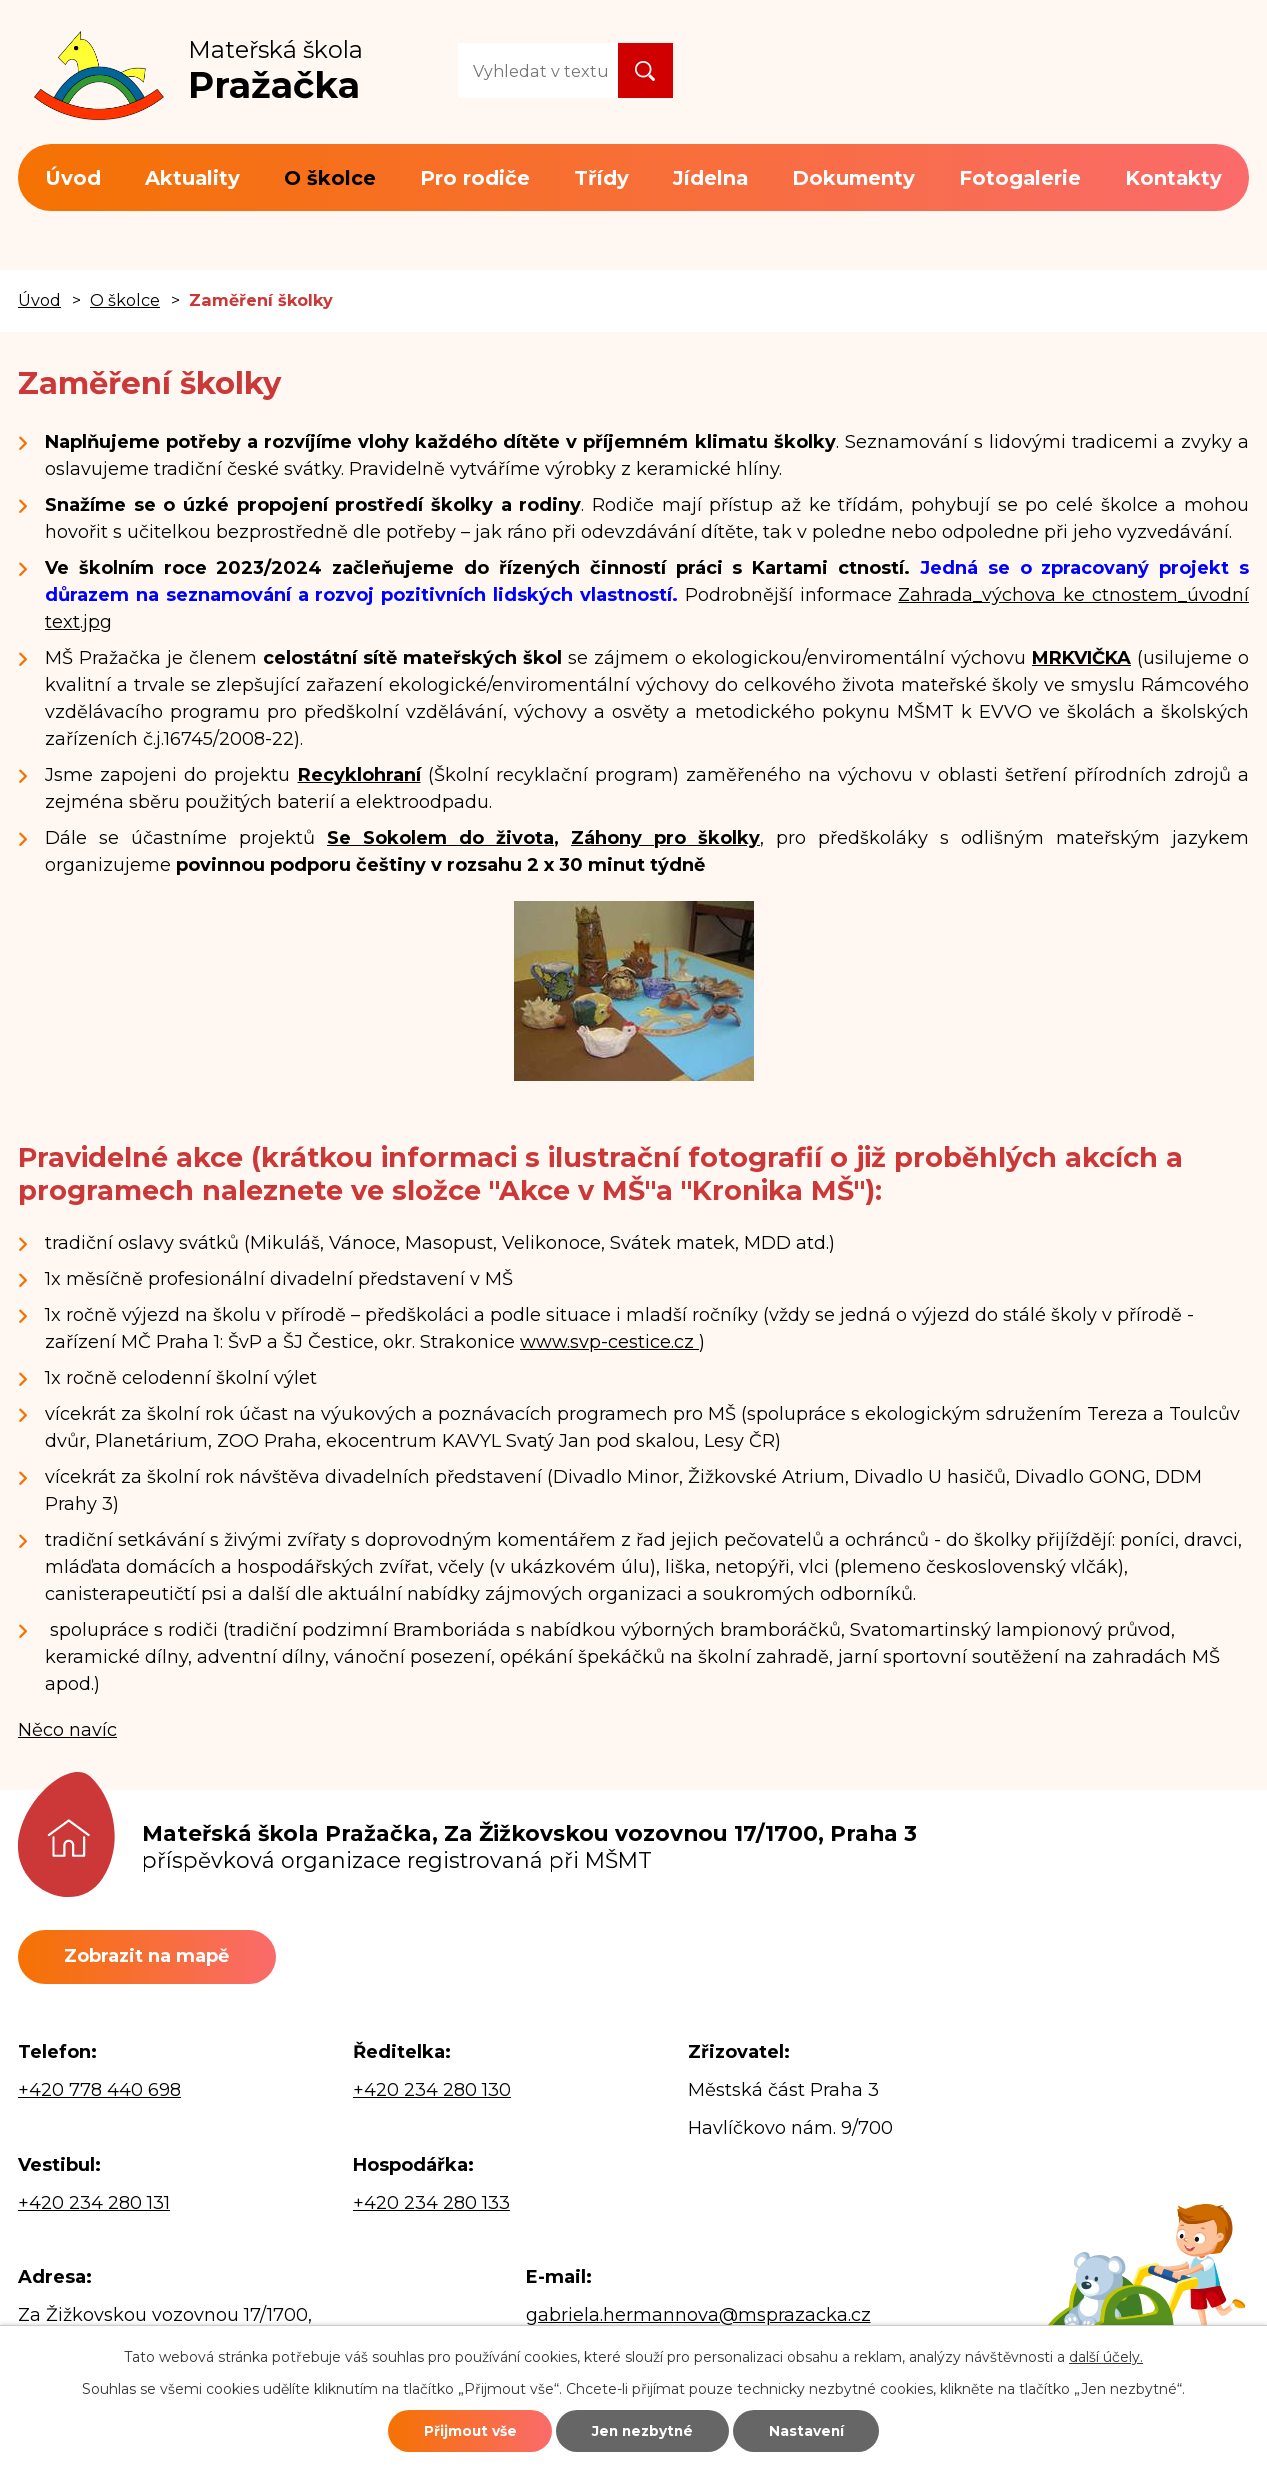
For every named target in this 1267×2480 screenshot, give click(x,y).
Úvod (73, 178)
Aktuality (192, 178)
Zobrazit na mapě (150, 1957)
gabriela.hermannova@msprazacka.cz (698, 2316)
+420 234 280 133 (431, 2205)
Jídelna (710, 178)
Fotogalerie (1020, 178)
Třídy (601, 178)
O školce (330, 178)
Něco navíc (67, 1730)
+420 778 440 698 (99, 2091)
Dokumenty (853, 178)
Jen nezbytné (642, 2430)
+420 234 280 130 (432, 2091)
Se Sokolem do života (440, 838)
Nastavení (815, 2430)
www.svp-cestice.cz (609, 1342)
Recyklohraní (359, 775)
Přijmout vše (461, 2430)
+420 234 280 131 (94, 2205)
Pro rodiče (475, 178)
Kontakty (1173, 178)
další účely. (1106, 2355)
